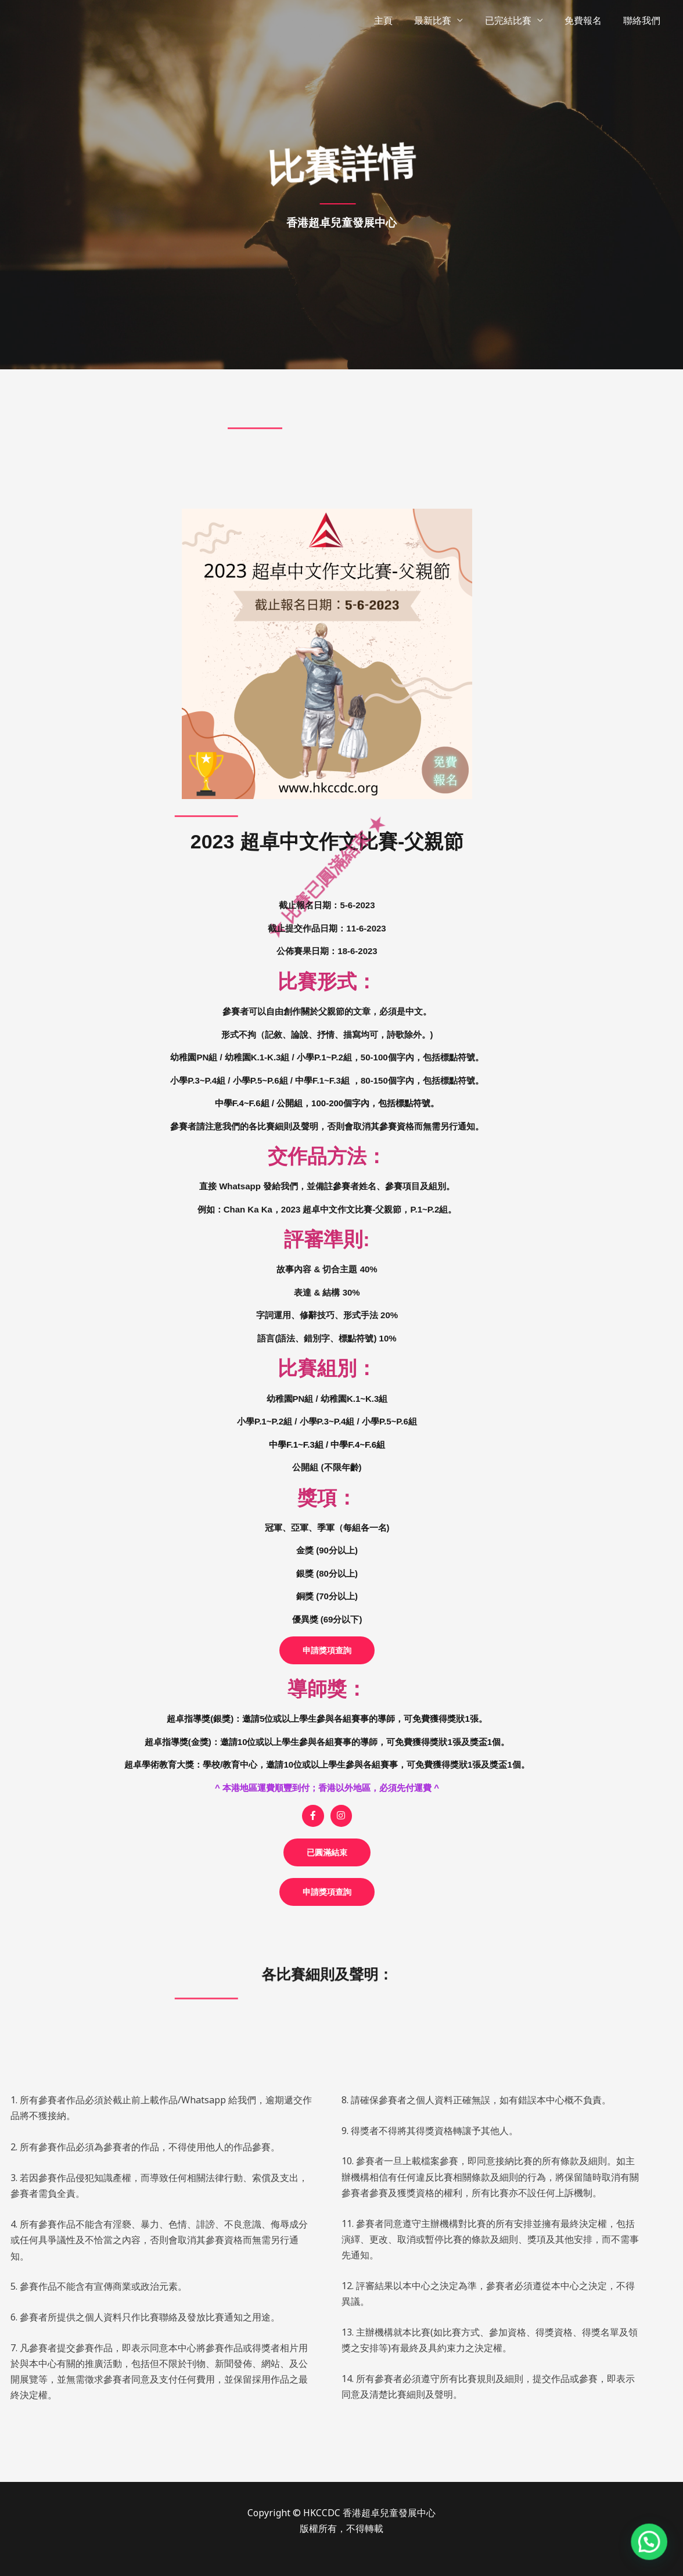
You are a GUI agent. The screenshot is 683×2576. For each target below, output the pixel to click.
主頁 (397, 20)
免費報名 (587, 20)
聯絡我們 (643, 20)
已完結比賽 (516, 20)
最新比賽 (443, 20)
